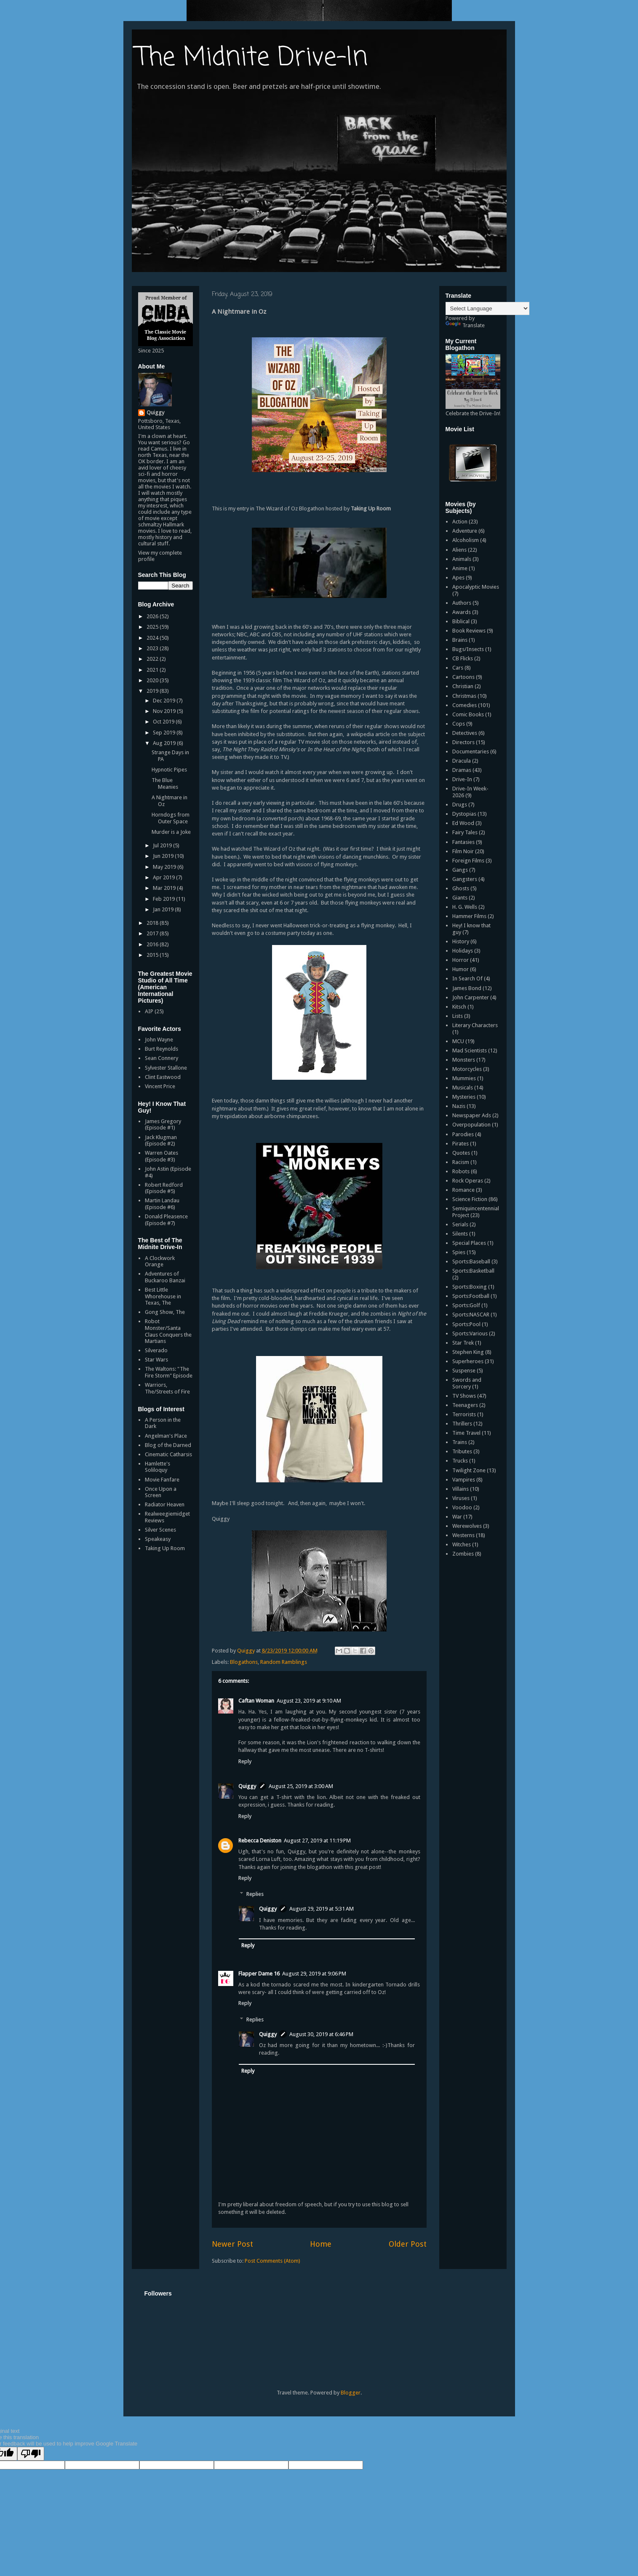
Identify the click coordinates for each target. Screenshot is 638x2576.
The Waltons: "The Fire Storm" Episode (168, 1372)
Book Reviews (469, 630)
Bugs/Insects (468, 649)
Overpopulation (471, 1124)
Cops (458, 724)
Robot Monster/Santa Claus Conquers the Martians (168, 1331)
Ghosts (460, 888)
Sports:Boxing (469, 1287)
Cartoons (463, 677)
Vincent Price (160, 1086)
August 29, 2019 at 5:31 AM (321, 1909)
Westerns (463, 1535)
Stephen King (468, 1352)
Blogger (350, 2392)
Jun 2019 (164, 856)
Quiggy (247, 1786)
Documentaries (470, 751)
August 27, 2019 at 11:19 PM (317, 1840)
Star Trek (463, 1343)
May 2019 (165, 867)
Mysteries (463, 1097)
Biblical (461, 621)
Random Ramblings (283, 1662)
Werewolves (467, 1526)
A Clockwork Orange (160, 1261)
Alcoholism (465, 540)
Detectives (464, 733)
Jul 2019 (163, 845)
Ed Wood (463, 823)
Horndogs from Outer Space (171, 818)
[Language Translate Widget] (487, 308)
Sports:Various (470, 1333)
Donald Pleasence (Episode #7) (166, 1219)
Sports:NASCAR (470, 1314)
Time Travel (466, 1433)
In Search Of (467, 978)
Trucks (460, 1461)
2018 (153, 923)
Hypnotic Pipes (169, 769)
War (457, 1517)
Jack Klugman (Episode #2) (161, 1140)
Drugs (459, 804)
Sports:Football (470, 1296)
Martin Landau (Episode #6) (162, 1203)
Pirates (460, 1143)
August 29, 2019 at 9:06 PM (314, 1973)
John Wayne (159, 1039)
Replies (255, 1894)
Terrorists (464, 1414)
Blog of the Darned (168, 1445)
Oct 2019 (164, 721)
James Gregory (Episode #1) (163, 1124)
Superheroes (467, 1361)
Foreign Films (468, 860)
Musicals (462, 1087)
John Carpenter (470, 997)
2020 (153, 680)
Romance (463, 1190)
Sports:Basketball (473, 1271)
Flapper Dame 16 (259, 1973)
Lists (457, 1016)
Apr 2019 (164, 877)
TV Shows (464, 1396)
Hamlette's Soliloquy (157, 1467)
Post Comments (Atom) (272, 2261)
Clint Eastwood (163, 1077)
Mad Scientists (469, 1050)
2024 (153, 638)
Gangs (460, 870)
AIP (149, 1011)
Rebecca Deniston (259, 1840)
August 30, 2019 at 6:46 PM (321, 2034)
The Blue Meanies (165, 783)
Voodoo (462, 1507)
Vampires (463, 1479)
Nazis (458, 1106)
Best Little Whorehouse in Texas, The (163, 1296)
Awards (461, 612)
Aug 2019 (165, 743)
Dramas (461, 770)
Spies (458, 1252)
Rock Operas (467, 1180)
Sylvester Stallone (166, 1068)
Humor (460, 969)
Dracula (461, 761)
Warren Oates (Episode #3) (161, 1156)
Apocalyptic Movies (475, 587)
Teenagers (465, 1405)
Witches (461, 1544)
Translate (465, 325)
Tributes (462, 1451)
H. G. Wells (464, 907)
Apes (458, 577)
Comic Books (468, 714)
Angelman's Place (166, 1436)
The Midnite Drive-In (252, 58)
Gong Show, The (165, 1312)
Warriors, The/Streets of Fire (167, 1388)
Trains (459, 1442)
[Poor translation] (30, 2454)
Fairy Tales (465, 832)
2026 (153, 616)
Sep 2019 (164, 732)
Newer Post (232, 2244)
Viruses (461, 1498)
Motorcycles (467, 1069)
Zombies (463, 1554)
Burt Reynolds (161, 1049)
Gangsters (464, 879)
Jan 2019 (164, 909)
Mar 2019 (165, 888)
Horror (460, 960)
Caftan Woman (256, 1701)
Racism (460, 1162)
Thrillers (462, 1423)
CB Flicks (462, 658)
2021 (153, 670)
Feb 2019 (164, 899)
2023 (153, 648)
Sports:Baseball (471, 1261)
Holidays (462, 951)
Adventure (464, 531)
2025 (153, 627)
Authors (461, 603)
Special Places (469, 1243)
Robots (461, 1171)
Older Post (408, 2244)
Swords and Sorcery (466, 1383)
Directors (463, 742)
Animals (461, 559)
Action (459, 521)
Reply (244, 1761)
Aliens (459, 550)
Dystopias (464, 814)
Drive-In (462, 779)
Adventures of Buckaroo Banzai (165, 1277)
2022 (153, 659)
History (460, 941)
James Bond (466, 988)
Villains (460, 1489)
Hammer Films (469, 916)
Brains (459, 640)
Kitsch (459, 1007)
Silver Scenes (160, 1530)
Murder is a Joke (171, 832)
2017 (153, 933)
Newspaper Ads (471, 1115)
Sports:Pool (466, 1324)
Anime (459, 568)
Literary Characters (475, 1025)
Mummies (464, 1078)
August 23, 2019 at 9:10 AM (309, 1701)
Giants (459, 897)
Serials (460, 1224)
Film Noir (463, 851)
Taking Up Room (165, 1548)
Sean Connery (161, 1058)
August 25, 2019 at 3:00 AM (301, 1786)
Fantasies (463, 842)
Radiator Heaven (164, 1504)
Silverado (156, 1350)
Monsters (463, 1060)
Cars (457, 668)
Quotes (461, 1153)
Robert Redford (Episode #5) (164, 1188)
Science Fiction (469, 1199)
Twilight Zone (469, 1470)
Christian (462, 686)
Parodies (463, 1134)
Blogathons (244, 1662)
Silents (460, 1234)
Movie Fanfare (162, 1479)
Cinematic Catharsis (168, 1454)
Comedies (464, 705)
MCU (458, 1041)
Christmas (464, 696)
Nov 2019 (165, 711)
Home (320, 2244)
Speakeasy (158, 1539)
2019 (153, 691)
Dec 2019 (164, 700)
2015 (153, 955)
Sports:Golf (466, 1305)
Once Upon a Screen (160, 1492)
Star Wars (156, 1359)
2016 (153, 944)
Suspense (463, 1370)
